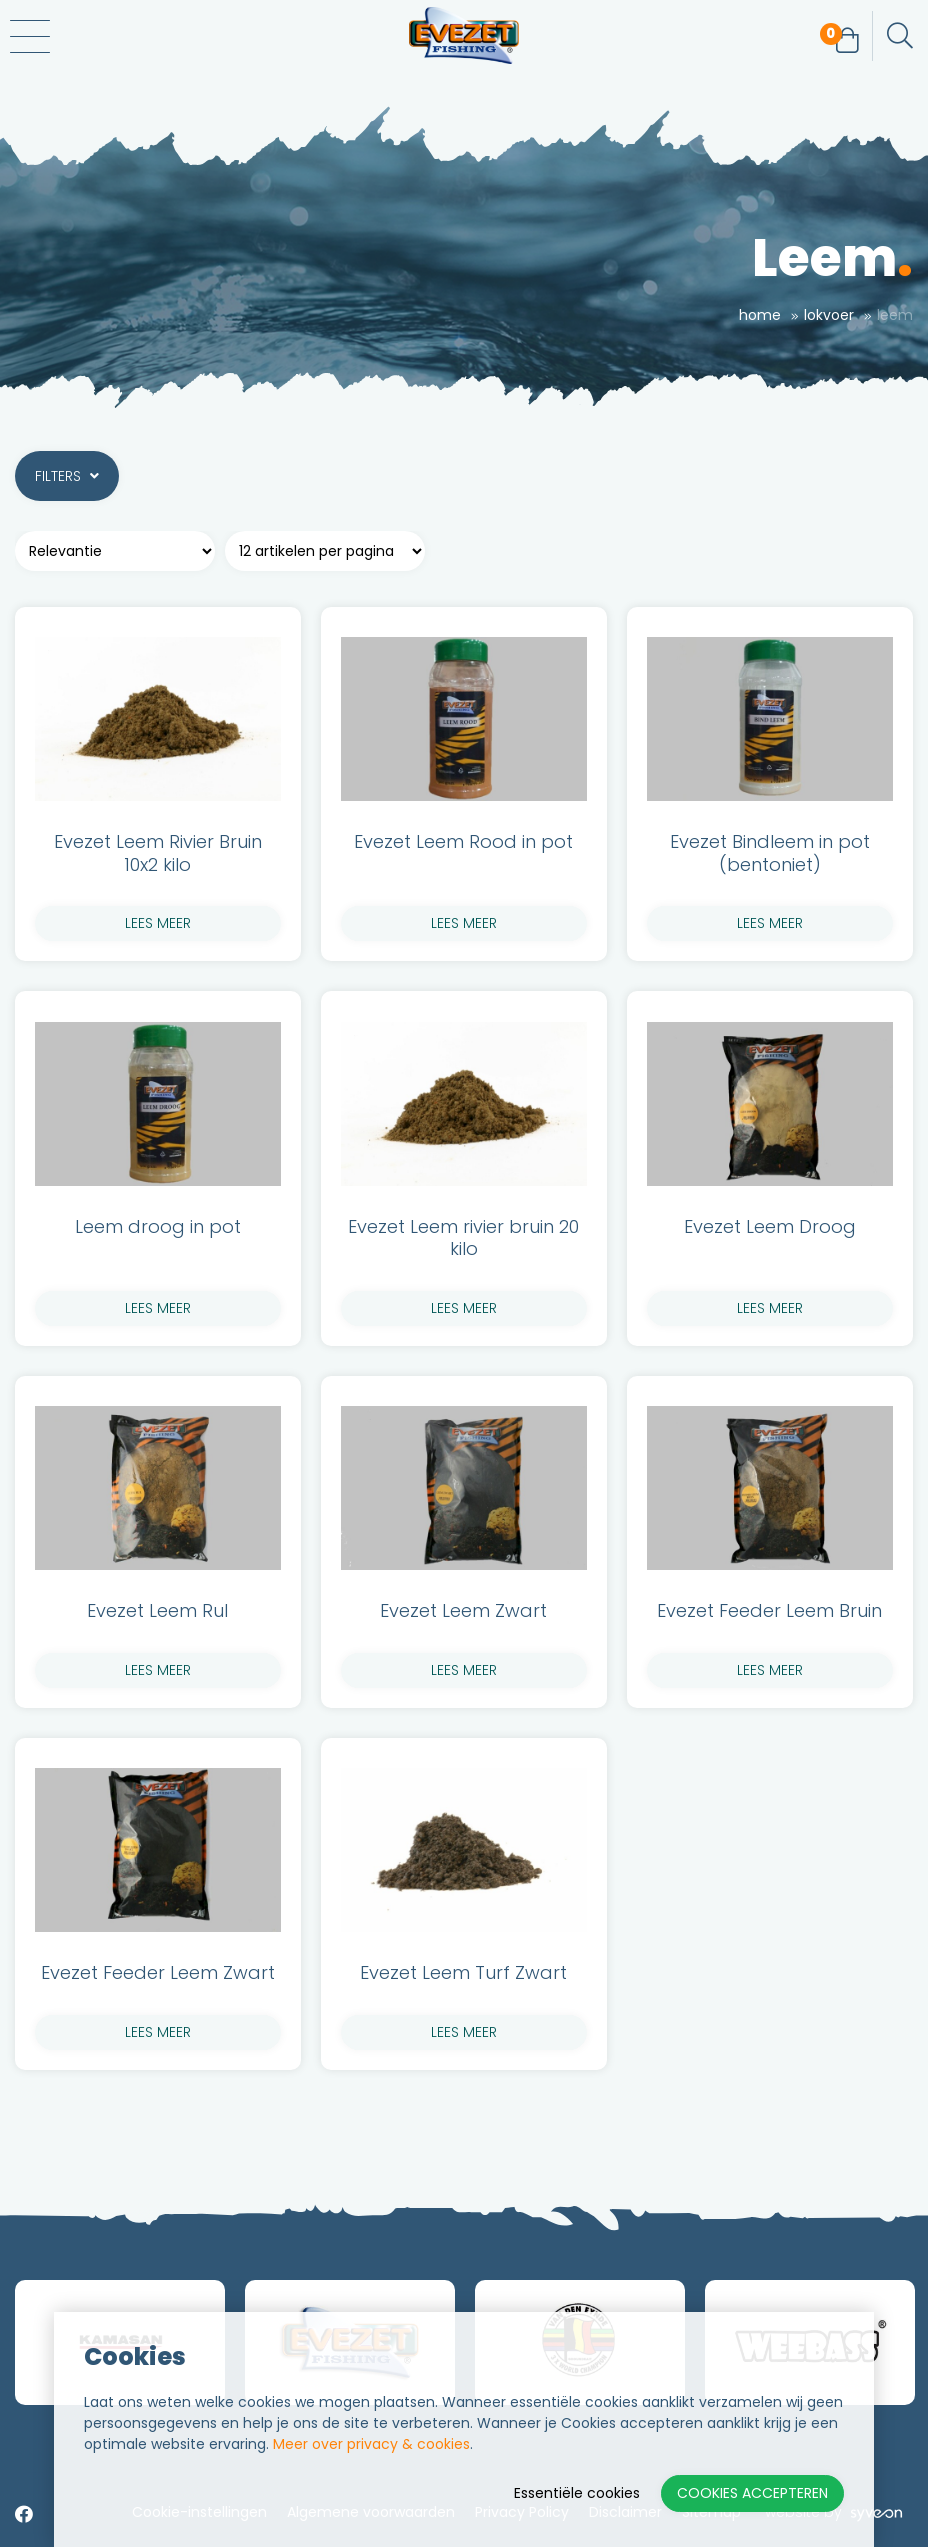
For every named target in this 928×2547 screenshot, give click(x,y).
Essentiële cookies (577, 2493)
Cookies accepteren (752, 2493)
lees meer (158, 923)
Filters (67, 476)
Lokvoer (829, 315)
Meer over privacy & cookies (371, 2444)
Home (760, 315)
